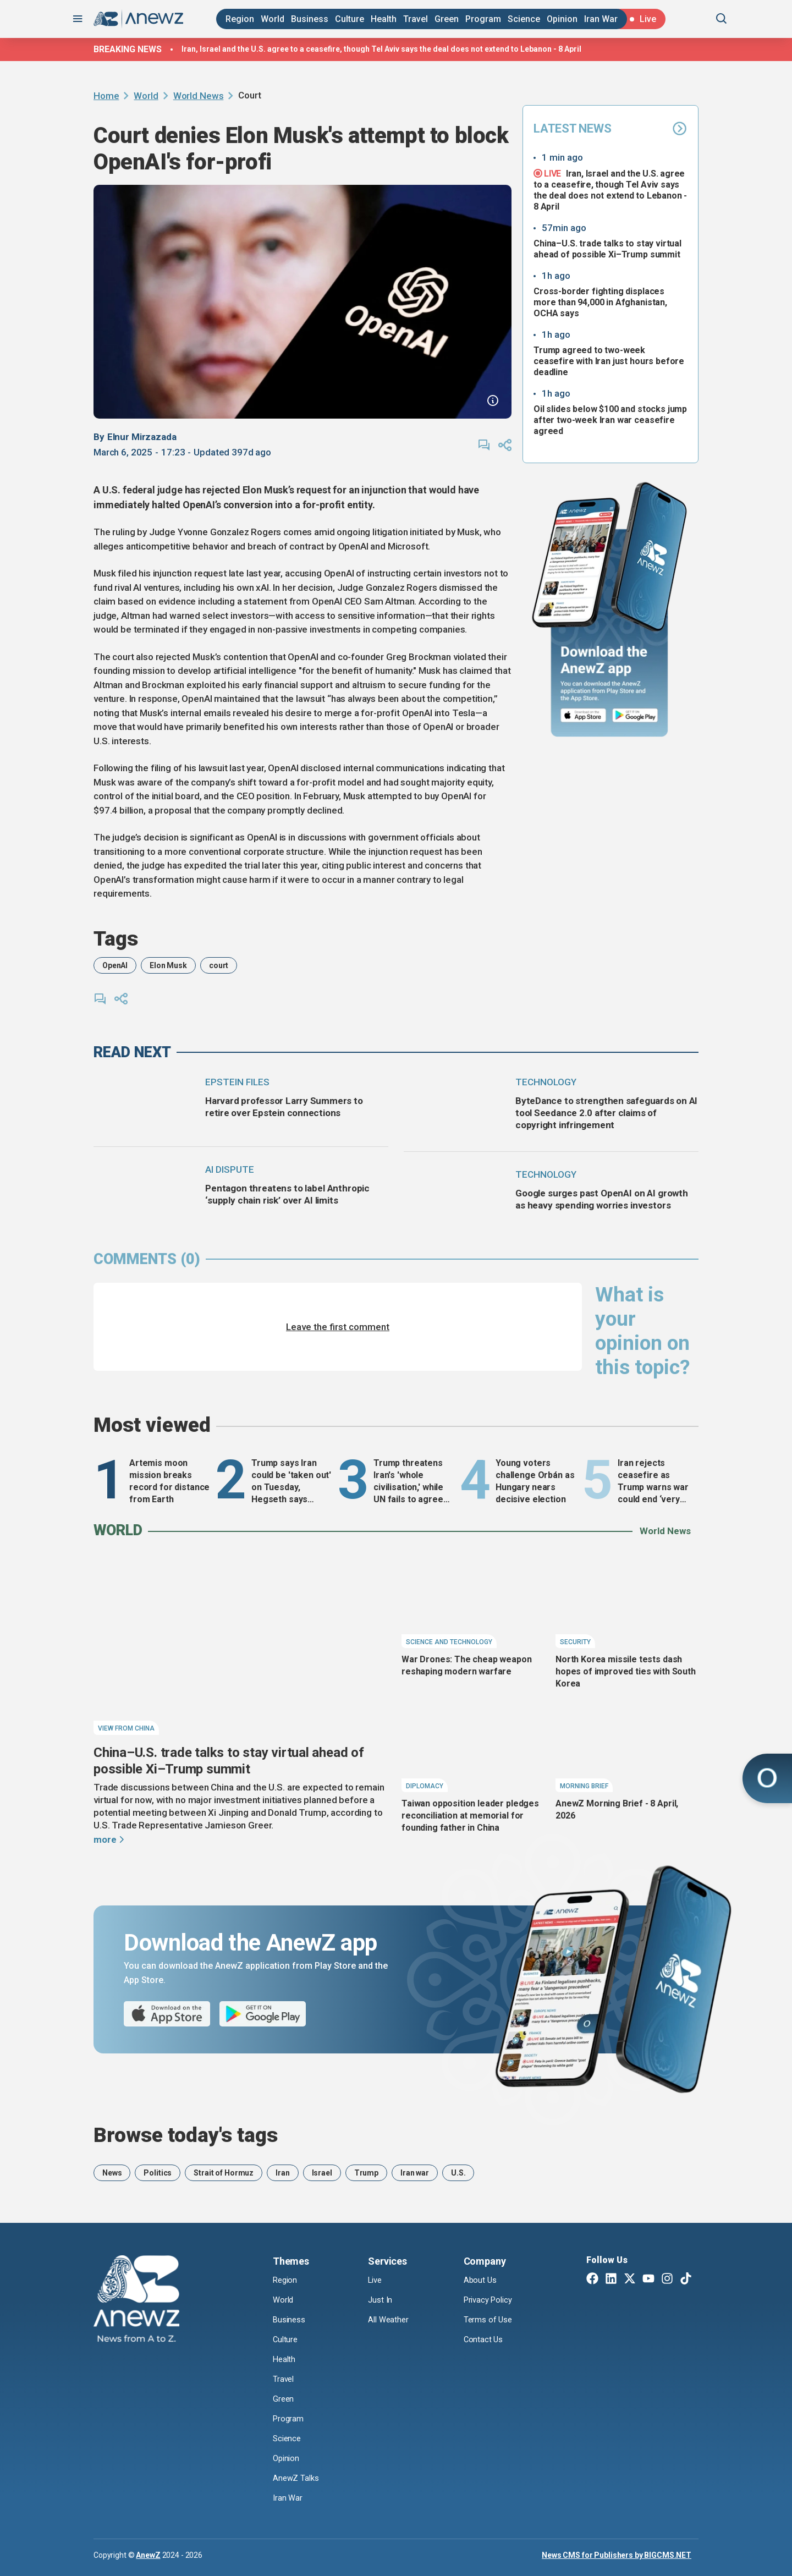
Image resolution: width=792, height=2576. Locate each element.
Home (106, 95)
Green (447, 19)
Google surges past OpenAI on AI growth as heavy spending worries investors (601, 1199)
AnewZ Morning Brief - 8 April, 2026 (617, 1809)
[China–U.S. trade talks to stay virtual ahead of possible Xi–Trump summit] (242, 1646)
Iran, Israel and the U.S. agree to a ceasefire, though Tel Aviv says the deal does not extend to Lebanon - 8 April (381, 49)
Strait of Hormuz (224, 2172)
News (112, 2172)
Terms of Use (489, 2320)
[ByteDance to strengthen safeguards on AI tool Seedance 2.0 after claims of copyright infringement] (454, 1103)
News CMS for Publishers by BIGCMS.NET (616, 2554)
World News (198, 95)
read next (132, 1052)
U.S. (458, 2172)
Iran (282, 2172)
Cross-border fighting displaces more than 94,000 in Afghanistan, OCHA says (600, 302)
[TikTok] (686, 2279)
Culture (349, 19)
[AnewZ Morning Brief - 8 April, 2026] (627, 1746)
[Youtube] (648, 2279)
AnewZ (148, 2554)
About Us (481, 2280)
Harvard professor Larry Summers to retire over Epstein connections (284, 1106)
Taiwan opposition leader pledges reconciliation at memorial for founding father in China (470, 1815)
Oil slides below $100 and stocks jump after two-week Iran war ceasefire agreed (610, 420)
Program (483, 19)
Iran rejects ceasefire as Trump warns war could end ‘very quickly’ (653, 1482)
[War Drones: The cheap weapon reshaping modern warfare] (473, 1602)
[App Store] (583, 715)
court (218, 965)
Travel (415, 19)
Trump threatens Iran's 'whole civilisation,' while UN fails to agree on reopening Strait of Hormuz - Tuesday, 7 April (413, 1482)
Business (309, 19)
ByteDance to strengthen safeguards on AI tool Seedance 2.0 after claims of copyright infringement (606, 1112)
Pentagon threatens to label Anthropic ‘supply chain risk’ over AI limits (287, 1194)
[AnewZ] (136, 2300)
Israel (322, 2172)
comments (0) (147, 1259)
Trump (366, 2172)
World (272, 19)
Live (376, 2280)
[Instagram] (667, 2279)
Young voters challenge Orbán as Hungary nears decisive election (535, 1481)
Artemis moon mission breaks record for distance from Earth (169, 1481)
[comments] (484, 445)
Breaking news (128, 49)
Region (240, 19)
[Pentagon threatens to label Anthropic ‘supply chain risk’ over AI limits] (144, 1190)
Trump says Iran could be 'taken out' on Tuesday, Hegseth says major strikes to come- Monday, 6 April (291, 1482)
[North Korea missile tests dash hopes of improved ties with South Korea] (627, 1602)
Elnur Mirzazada (142, 436)
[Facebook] (592, 2279)
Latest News (611, 128)
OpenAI (115, 965)
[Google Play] (637, 715)
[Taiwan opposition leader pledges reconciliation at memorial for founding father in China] (473, 1746)
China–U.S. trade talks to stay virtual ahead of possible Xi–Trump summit (607, 249)
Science (524, 19)
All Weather (389, 2320)
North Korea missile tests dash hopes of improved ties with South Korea (626, 1671)
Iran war (414, 2172)
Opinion (562, 19)
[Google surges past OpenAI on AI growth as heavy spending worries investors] (454, 1195)
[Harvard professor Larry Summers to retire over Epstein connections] (144, 1103)
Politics (158, 2172)
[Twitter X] (630, 2279)
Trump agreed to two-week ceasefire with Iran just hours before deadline (609, 361)
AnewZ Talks (297, 2478)
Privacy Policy (491, 2300)
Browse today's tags (186, 2135)
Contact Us (484, 2340)
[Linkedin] (611, 2279)
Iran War (601, 19)
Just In (381, 2300)
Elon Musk (168, 965)
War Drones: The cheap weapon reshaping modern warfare (467, 1665)
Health (384, 19)
